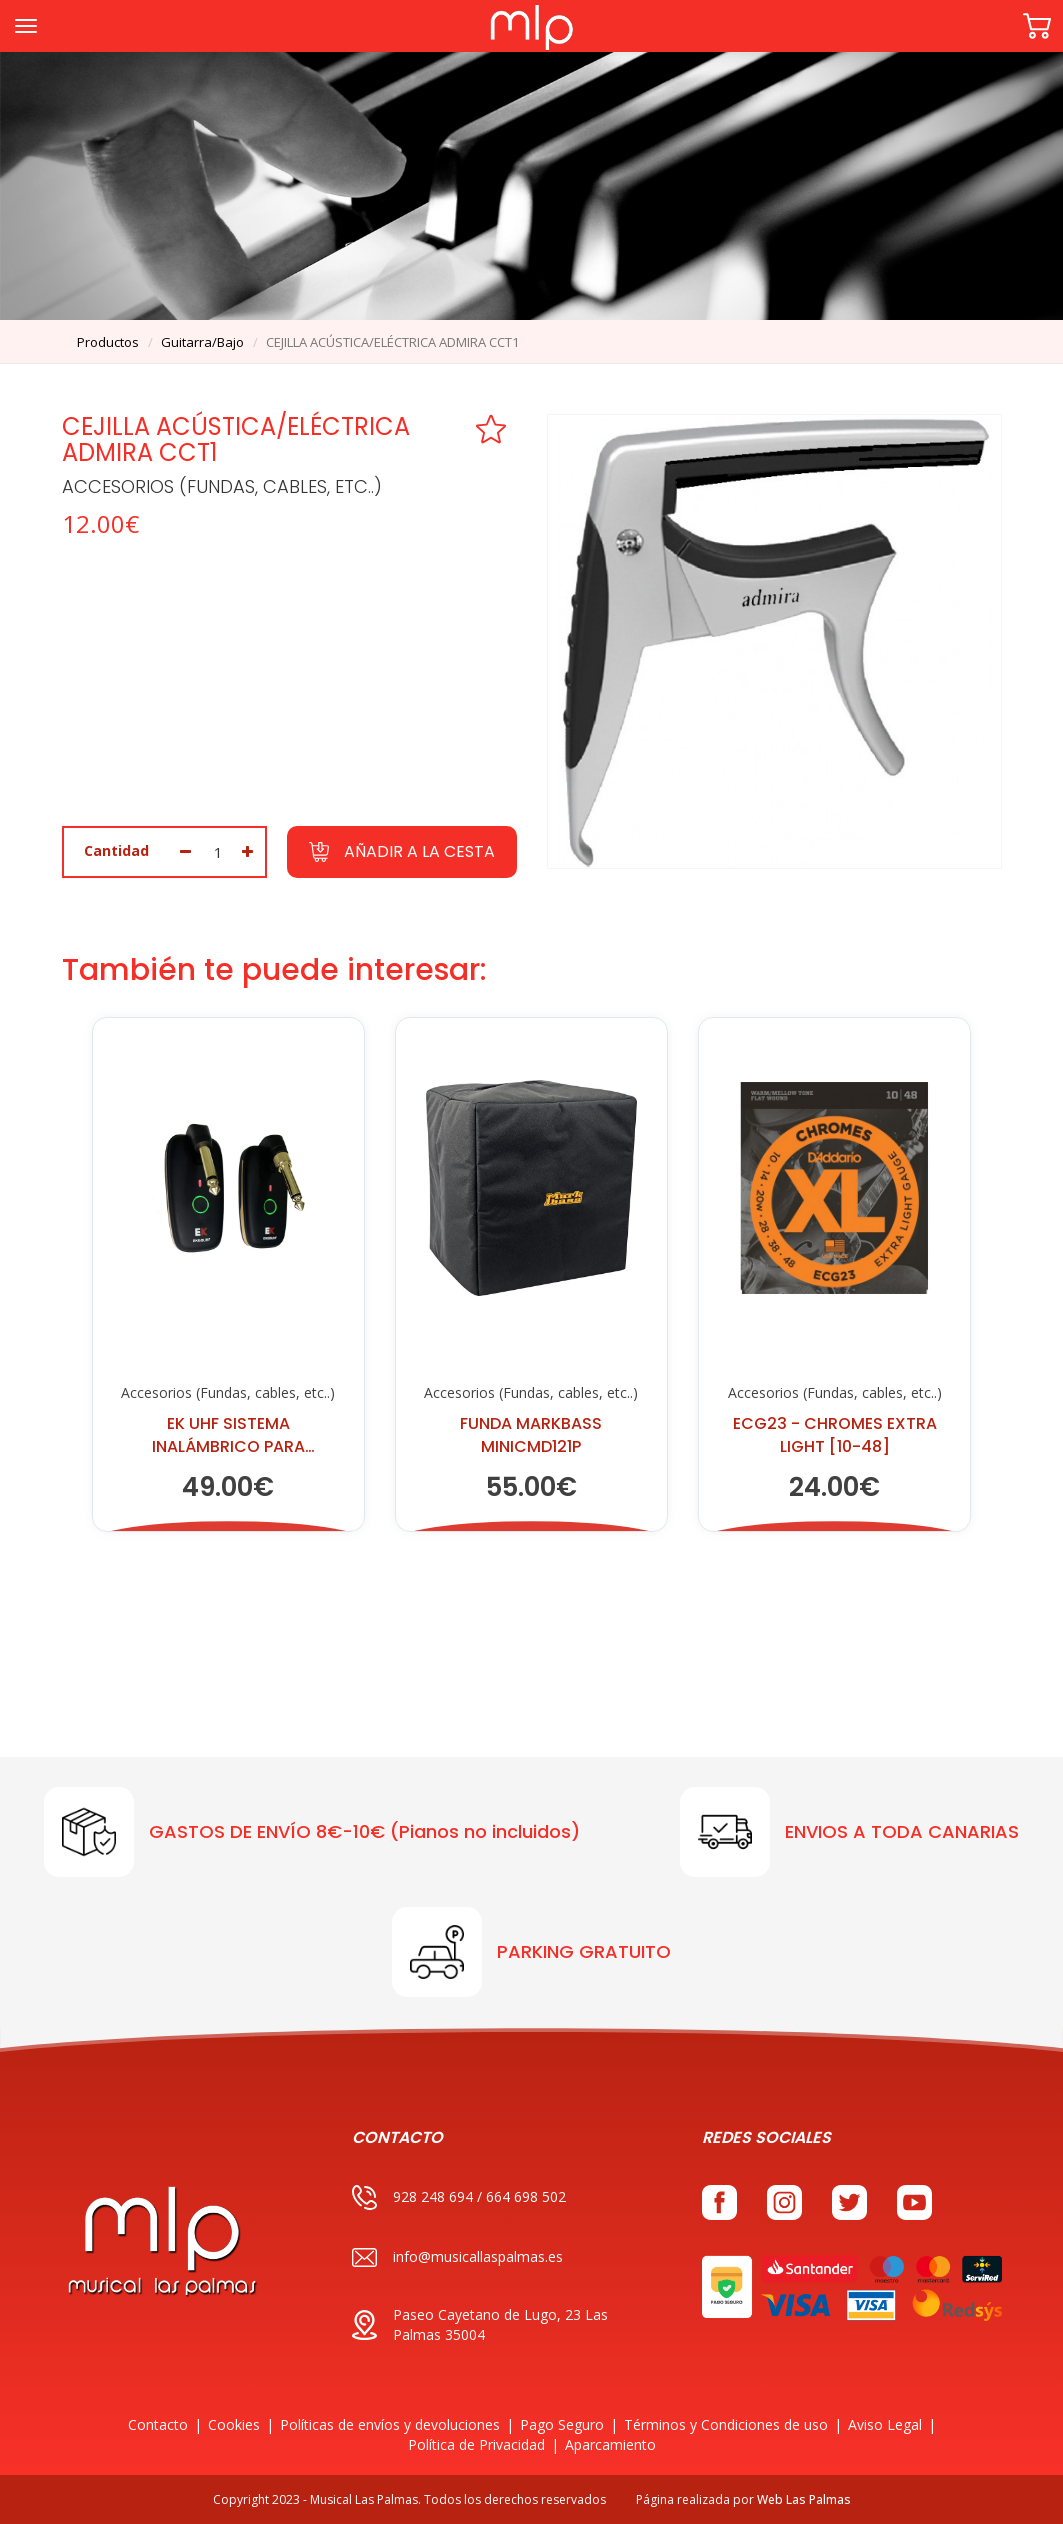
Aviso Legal (885, 2424)
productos (108, 342)
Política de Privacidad (476, 2444)
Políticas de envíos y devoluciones (390, 2424)
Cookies (234, 2424)
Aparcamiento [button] (610, 2444)
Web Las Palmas (804, 2499)
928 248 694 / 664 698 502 (459, 2197)
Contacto (158, 2424)
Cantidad (116, 850)
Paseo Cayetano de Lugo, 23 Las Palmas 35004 (480, 2324)
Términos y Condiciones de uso (726, 2424)
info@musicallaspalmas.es (457, 2257)
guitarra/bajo (202, 342)
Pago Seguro (562, 2424)
